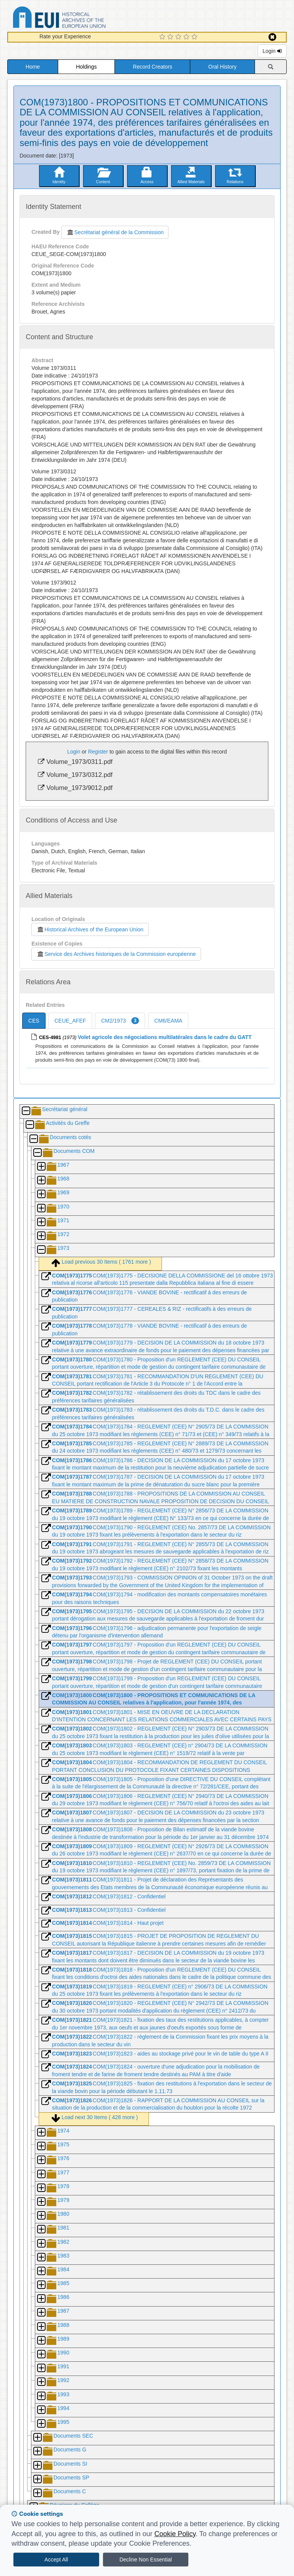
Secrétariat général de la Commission (114, 232)
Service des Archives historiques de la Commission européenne (116, 954)
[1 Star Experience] (163, 37)
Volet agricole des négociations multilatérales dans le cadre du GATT (165, 1037)
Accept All (56, 2559)
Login (272, 51)
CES (33, 1021)
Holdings (86, 67)
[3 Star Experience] (179, 37)
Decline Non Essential (145, 2559)
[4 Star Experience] (187, 37)
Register (98, 752)
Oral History (222, 67)
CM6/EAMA (168, 1021)
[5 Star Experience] (195, 37)
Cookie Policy (175, 2534)
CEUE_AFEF (70, 1021)
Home (33, 67)
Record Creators (152, 67)
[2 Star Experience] (171, 37)
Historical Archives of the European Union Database (81, 18)
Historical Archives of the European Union (89, 929)
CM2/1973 (120, 1020)
